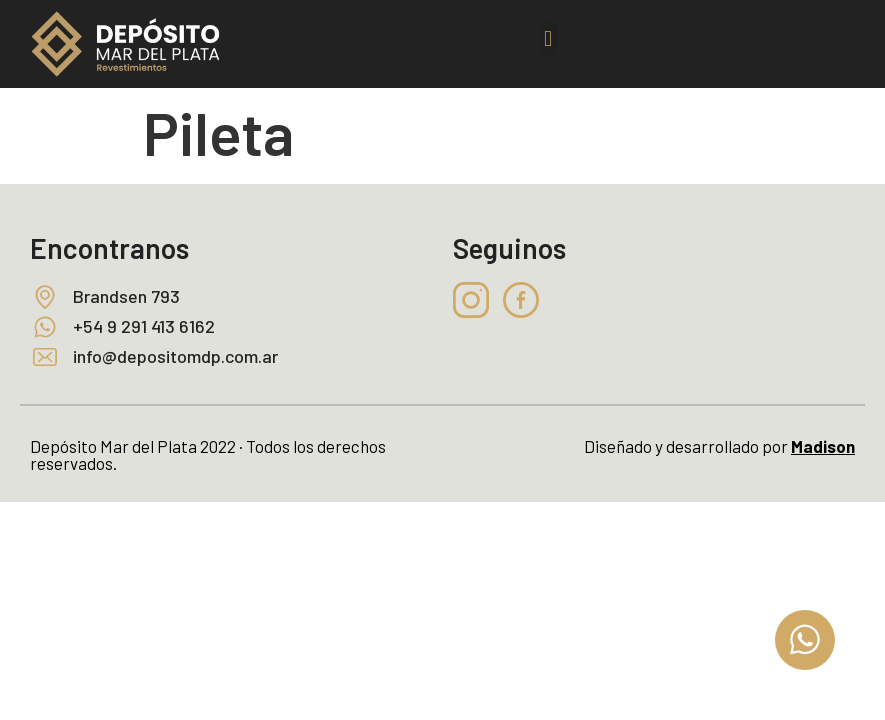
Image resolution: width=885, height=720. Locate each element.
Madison (823, 446)
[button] (548, 38)
